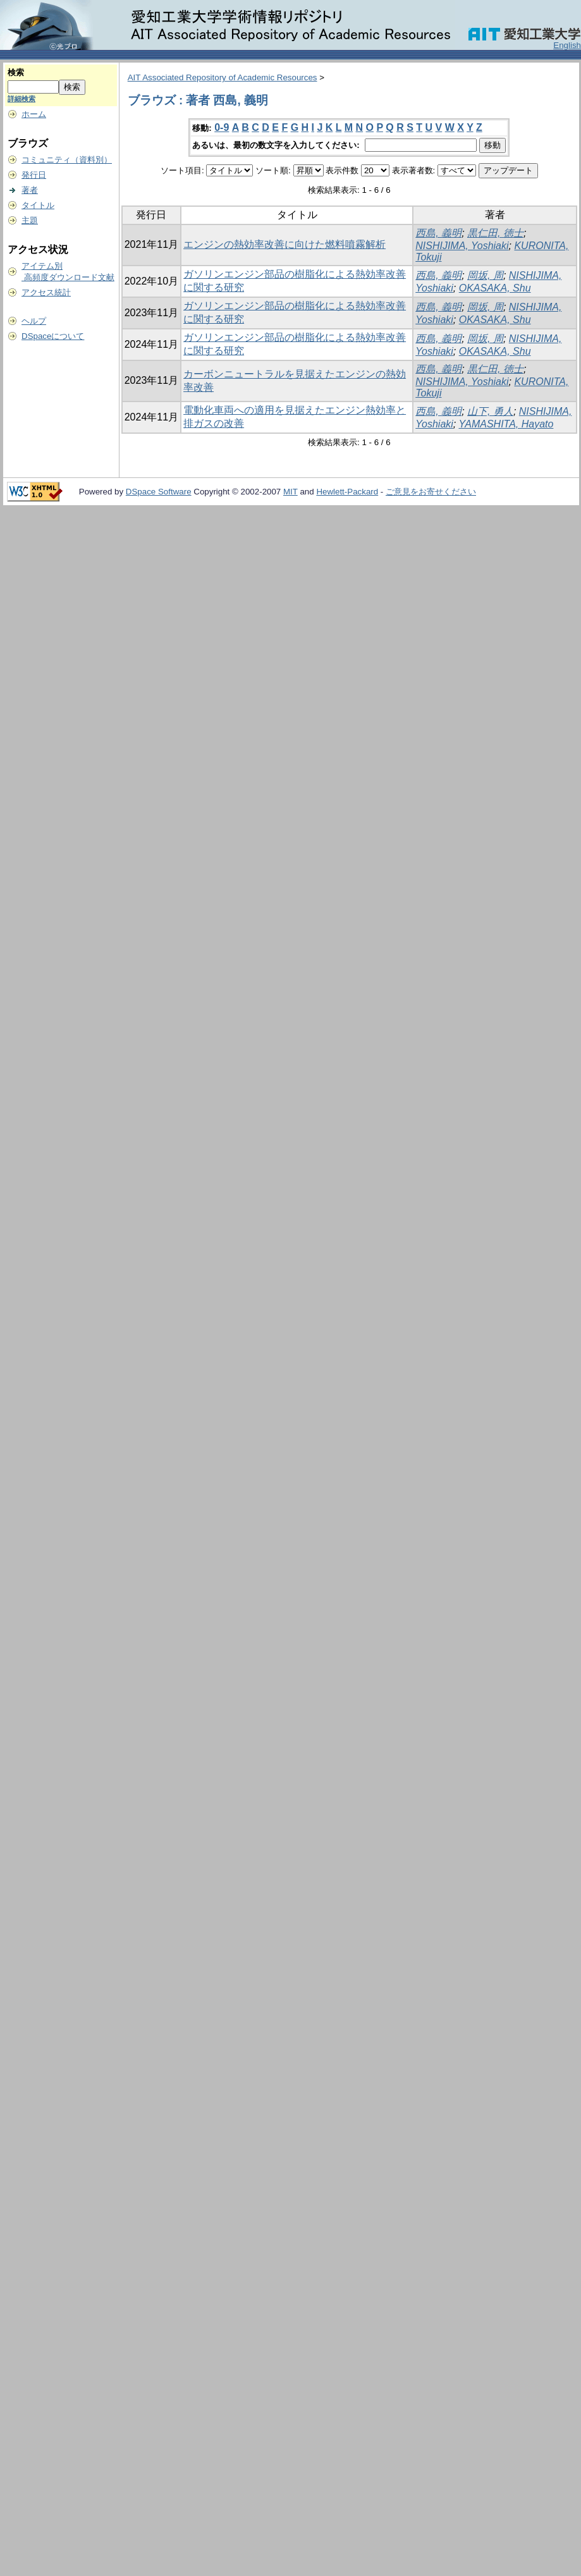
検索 (16, 72)
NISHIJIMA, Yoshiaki (461, 245)
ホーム (33, 114)
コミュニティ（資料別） (66, 159)
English (567, 45)
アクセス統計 (46, 292)
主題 (29, 220)
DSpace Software (159, 491)
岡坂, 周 (485, 275)
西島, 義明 (438, 233)
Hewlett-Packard (347, 491)
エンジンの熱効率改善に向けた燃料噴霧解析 (284, 244)
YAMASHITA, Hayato (505, 424)
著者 (29, 190)
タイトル (37, 205)
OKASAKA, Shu (495, 288)
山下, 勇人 (490, 411)
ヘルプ (33, 321)
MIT (290, 491)
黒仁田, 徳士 (495, 233)
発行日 (33, 175)
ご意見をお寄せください (431, 491)
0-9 (221, 127)
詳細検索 (21, 98)
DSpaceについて (52, 336)
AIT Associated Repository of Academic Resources (222, 77)
